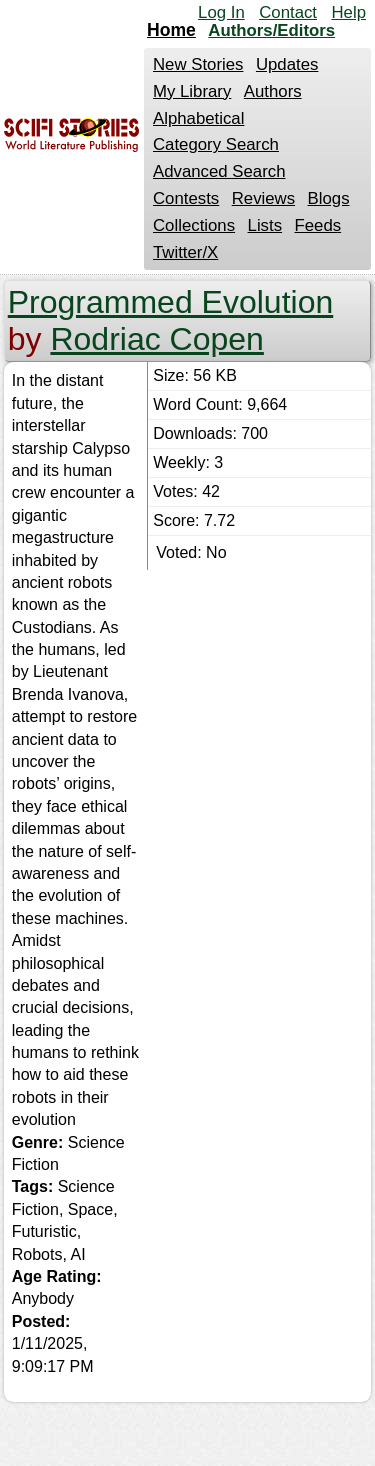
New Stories (198, 64)
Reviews (263, 198)
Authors (273, 91)
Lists (265, 225)
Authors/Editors (271, 30)
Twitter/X (185, 252)
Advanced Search (219, 171)
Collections (194, 225)
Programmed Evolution (170, 302)
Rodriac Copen (156, 339)
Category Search (216, 144)
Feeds (318, 225)
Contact (288, 12)
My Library (192, 91)
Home (171, 30)
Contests (186, 198)
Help (348, 12)
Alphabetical (198, 118)
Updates (287, 64)
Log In (221, 12)
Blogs (329, 198)
